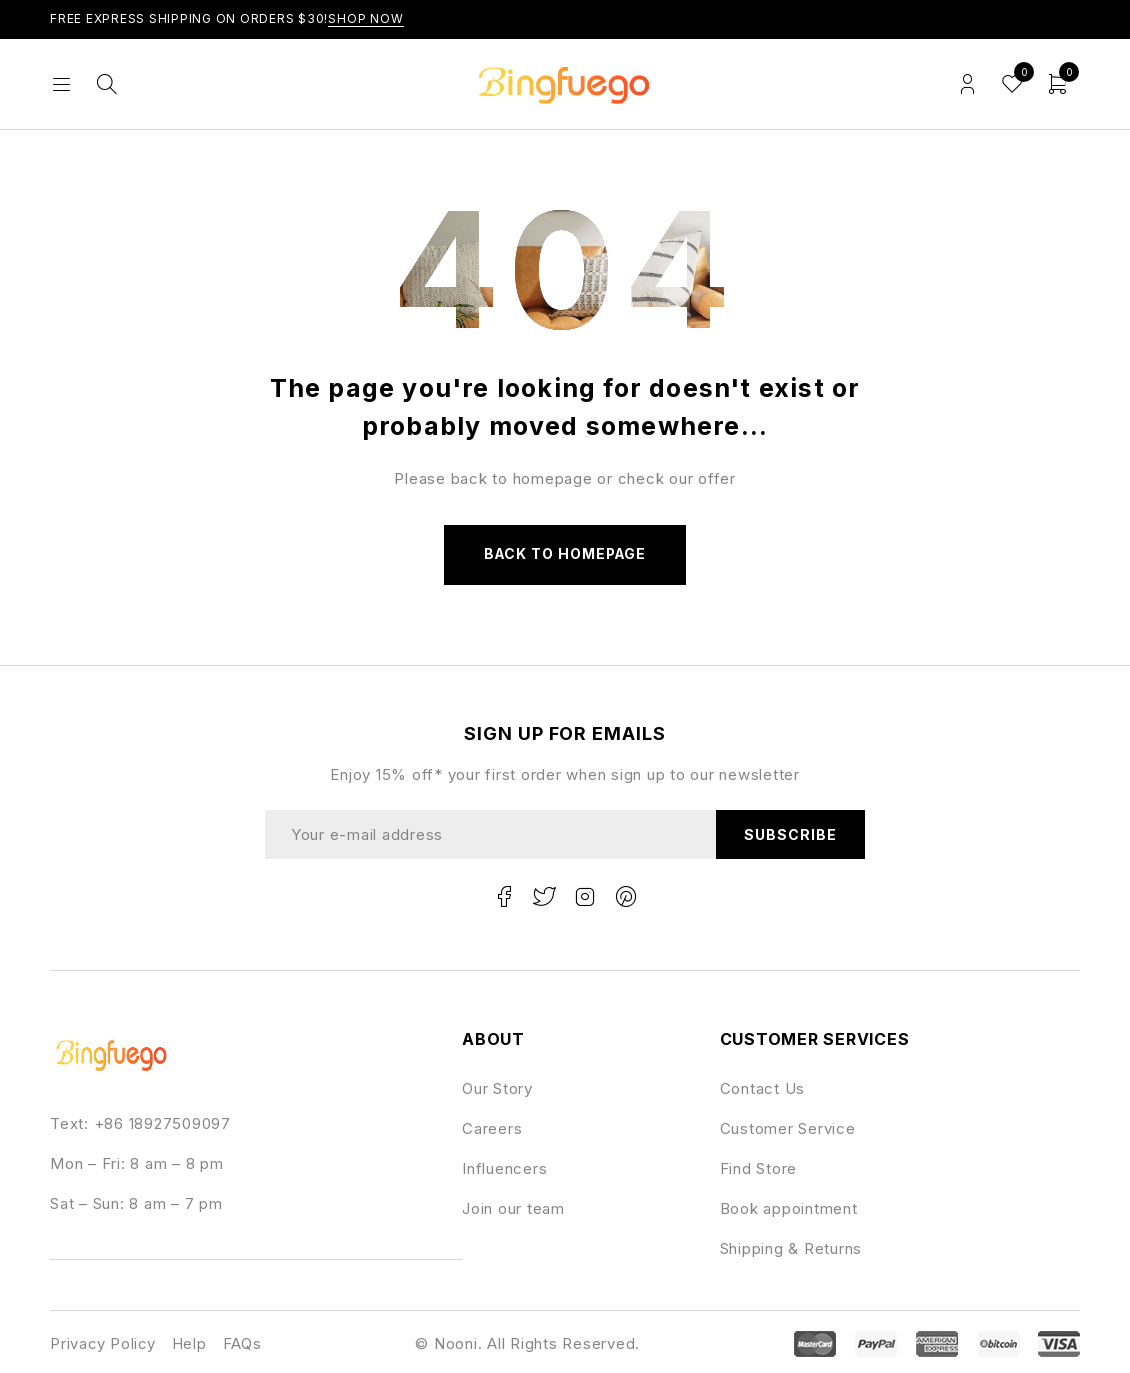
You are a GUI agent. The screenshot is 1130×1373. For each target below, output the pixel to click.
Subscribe (789, 834)
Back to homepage (565, 554)
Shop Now (366, 18)
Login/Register (967, 84)
